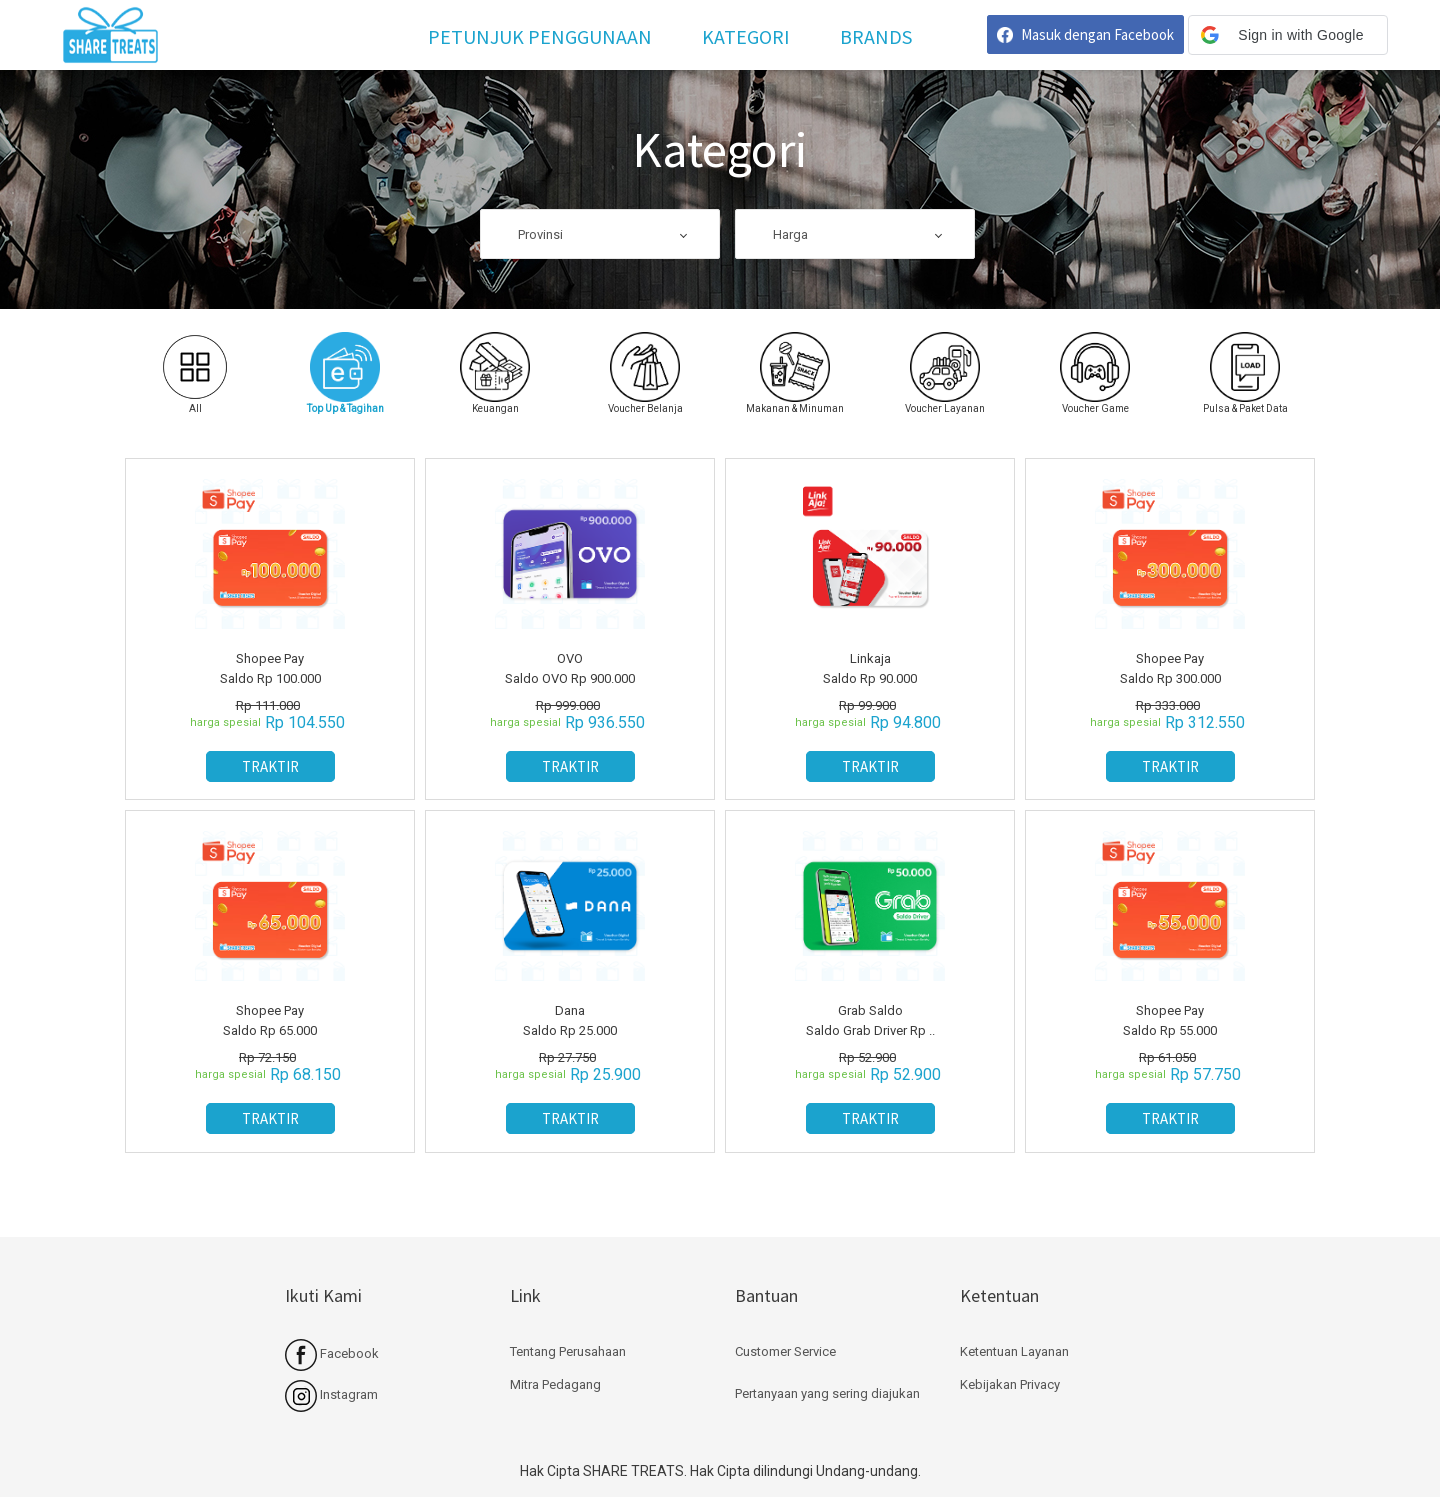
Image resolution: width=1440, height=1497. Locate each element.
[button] (1288, 35)
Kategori (746, 36)
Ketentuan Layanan (1014, 1351)
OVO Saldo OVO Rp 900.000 (570, 668)
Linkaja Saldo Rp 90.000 (870, 668)
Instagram (331, 1394)
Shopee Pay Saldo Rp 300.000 (1170, 668)
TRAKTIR (270, 766)
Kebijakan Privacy (1010, 1384)
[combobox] (600, 235)
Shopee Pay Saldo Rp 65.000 (270, 1020)
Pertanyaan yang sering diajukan (827, 1393)
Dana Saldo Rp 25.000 (570, 1020)
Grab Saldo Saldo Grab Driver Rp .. (870, 1020)
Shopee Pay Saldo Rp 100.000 (270, 668)
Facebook (332, 1353)
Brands (876, 36)
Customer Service (785, 1351)
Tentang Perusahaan (568, 1351)
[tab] (345, 373)
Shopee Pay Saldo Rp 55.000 (1170, 1020)
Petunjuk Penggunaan (540, 36)
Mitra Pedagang (555, 1384)
